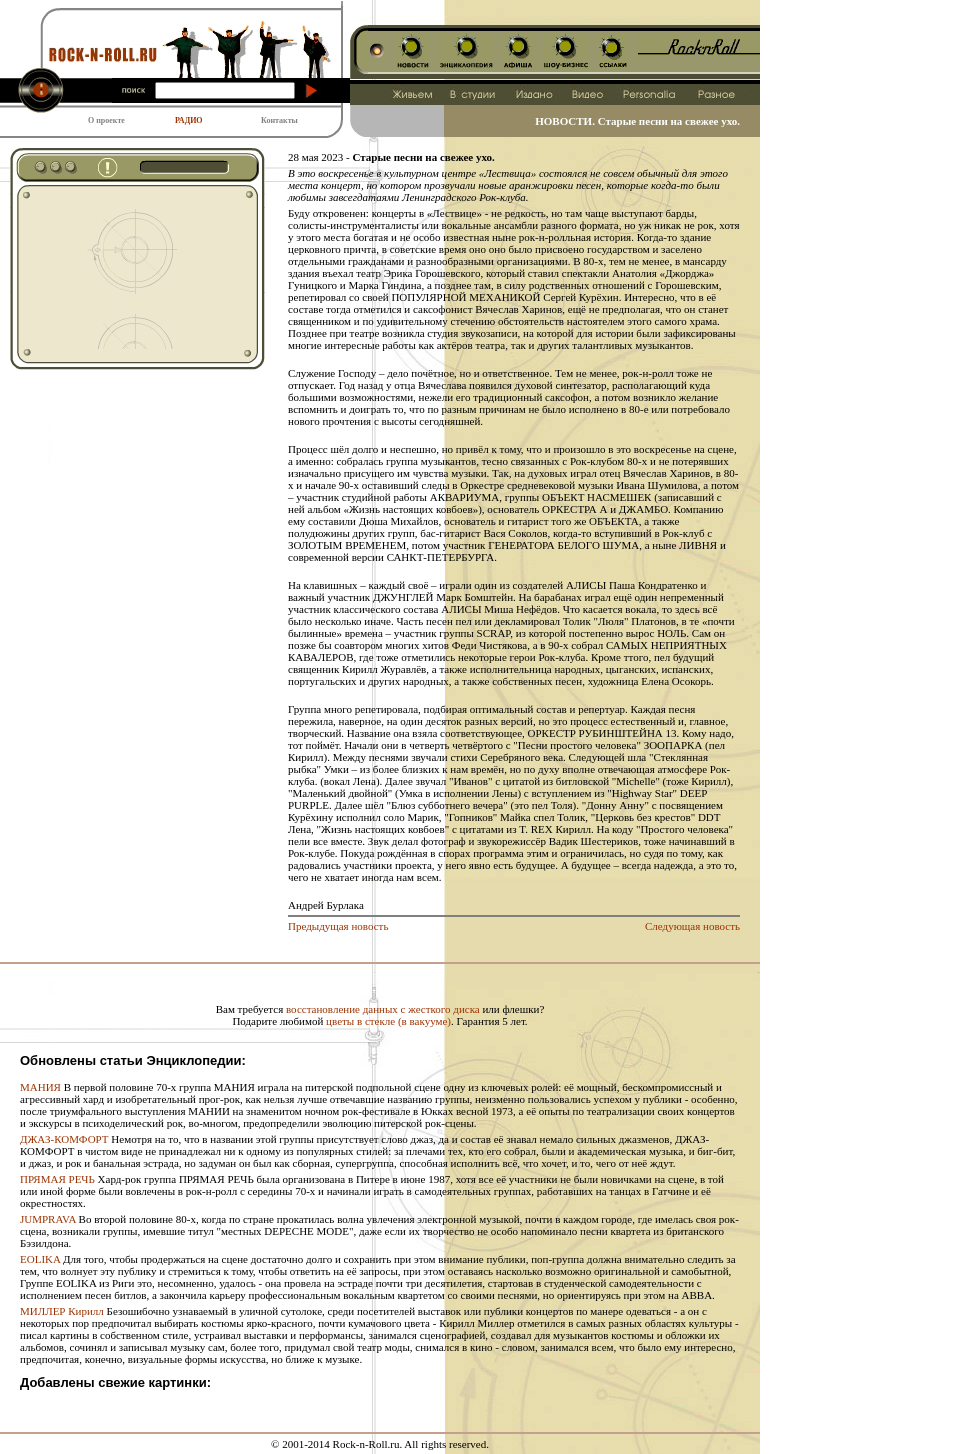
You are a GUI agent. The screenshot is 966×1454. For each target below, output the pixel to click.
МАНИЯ (40, 1087)
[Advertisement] (122, 274)
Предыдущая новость (338, 926)
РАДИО (189, 120)
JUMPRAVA (48, 1219)
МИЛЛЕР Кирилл (62, 1311)
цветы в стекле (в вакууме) (388, 1021)
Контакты (279, 120)
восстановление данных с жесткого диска (383, 1009)
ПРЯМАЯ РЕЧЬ (57, 1179)
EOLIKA (40, 1259)
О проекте (106, 120)
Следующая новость (692, 926)
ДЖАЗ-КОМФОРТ (64, 1139)
